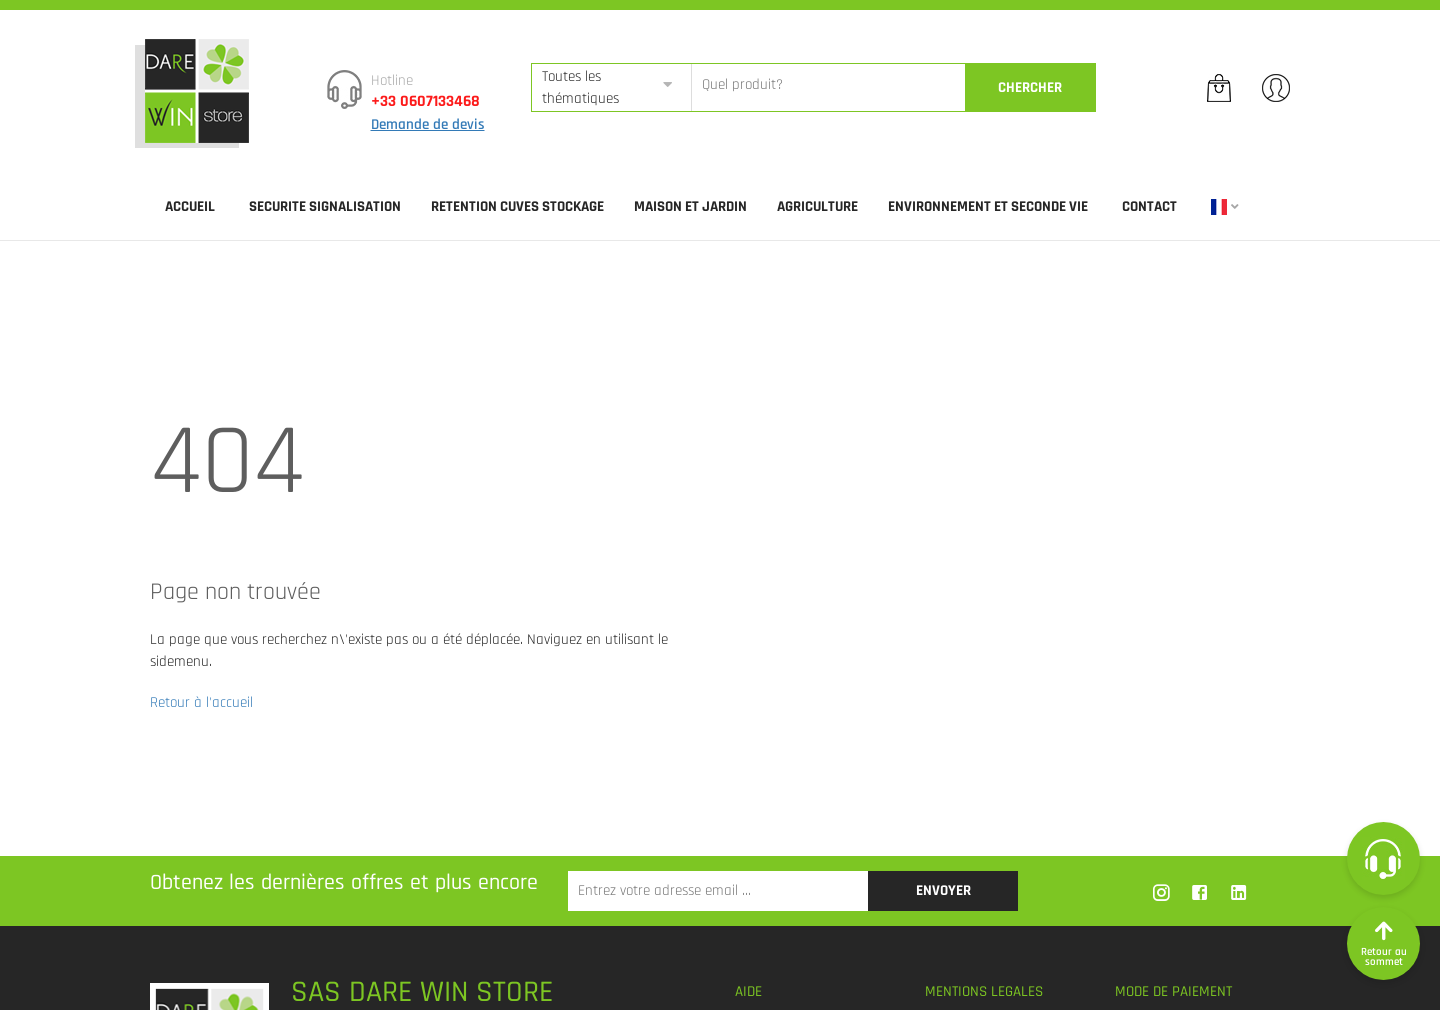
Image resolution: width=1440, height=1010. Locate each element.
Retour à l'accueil (201, 702)
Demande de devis (428, 124)
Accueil (190, 206)
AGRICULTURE (817, 206)
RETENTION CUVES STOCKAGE (517, 206)
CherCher (1030, 87)
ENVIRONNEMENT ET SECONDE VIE (988, 206)
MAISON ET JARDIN (690, 206)
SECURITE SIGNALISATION (325, 206)
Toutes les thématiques (580, 87)
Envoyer (943, 890)
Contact (1149, 206)
